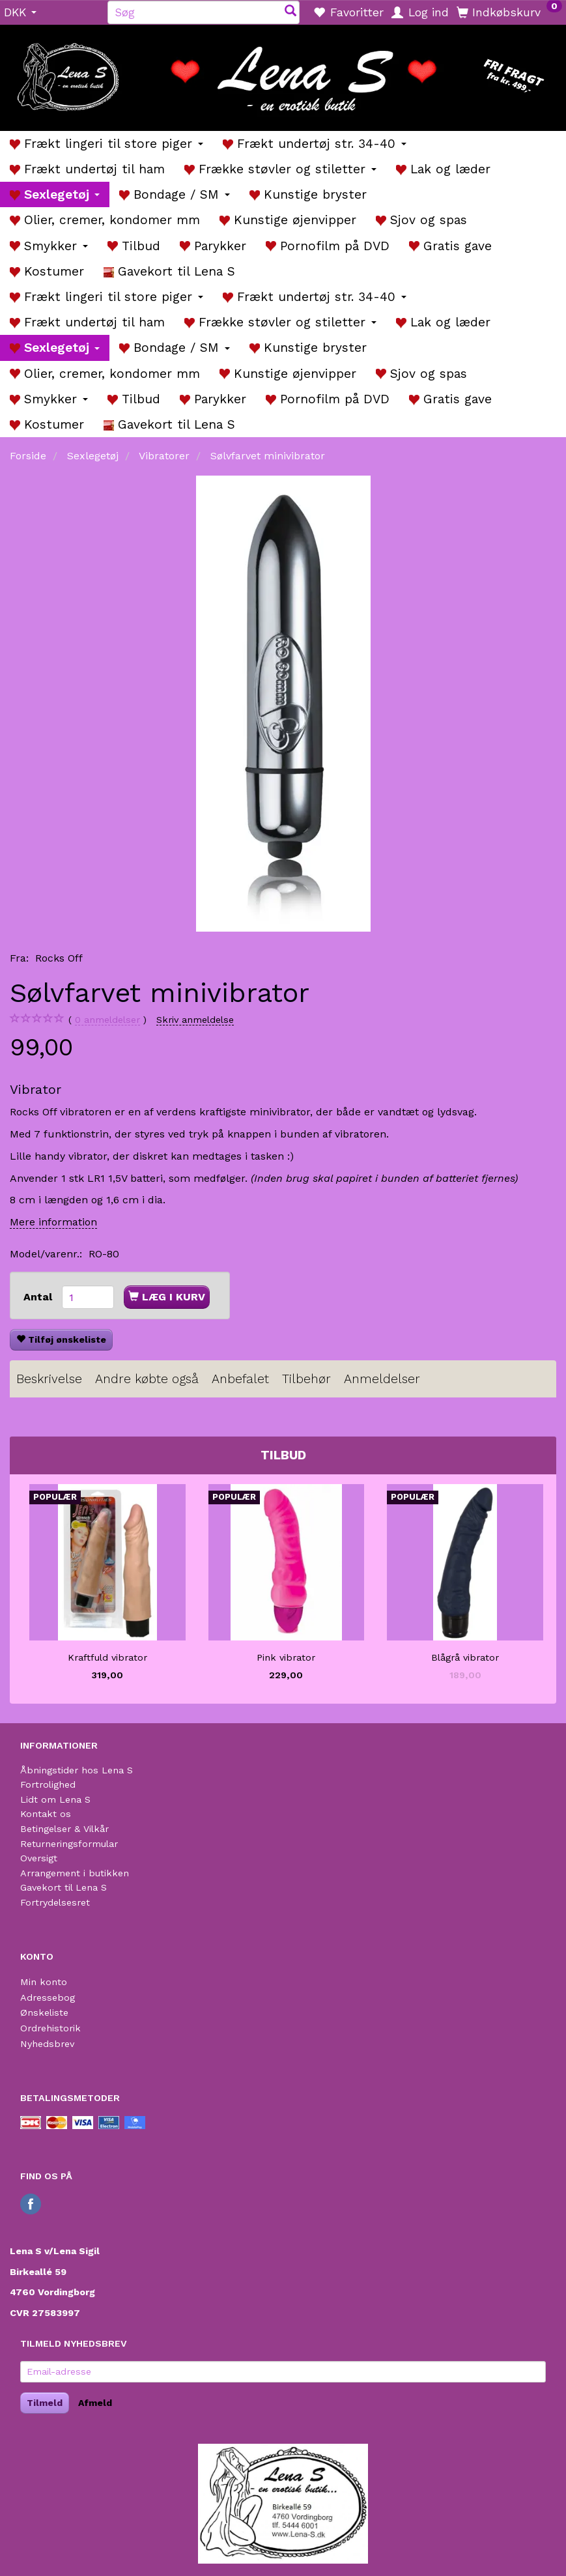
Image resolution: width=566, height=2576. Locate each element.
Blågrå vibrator (465, 1657)
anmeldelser (107, 1019)
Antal (39, 1297)
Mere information (53, 1222)
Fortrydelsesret (55, 1902)
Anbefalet (240, 1378)
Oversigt (38, 1858)
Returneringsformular (69, 1844)
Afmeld (95, 2402)
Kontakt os (45, 1814)
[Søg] (290, 12)
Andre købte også (147, 1378)
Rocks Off (59, 958)
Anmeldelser (382, 1378)
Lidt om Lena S (55, 1799)
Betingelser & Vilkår (64, 1829)
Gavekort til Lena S (63, 1887)
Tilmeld (45, 2402)
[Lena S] (283, 73)
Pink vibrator (286, 1657)
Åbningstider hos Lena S (76, 1770)
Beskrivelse (49, 1378)
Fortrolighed (48, 1784)
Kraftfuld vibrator (107, 1657)
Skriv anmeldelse (195, 1019)
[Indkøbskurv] (509, 11)
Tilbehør (306, 1378)
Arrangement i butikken (74, 1873)
